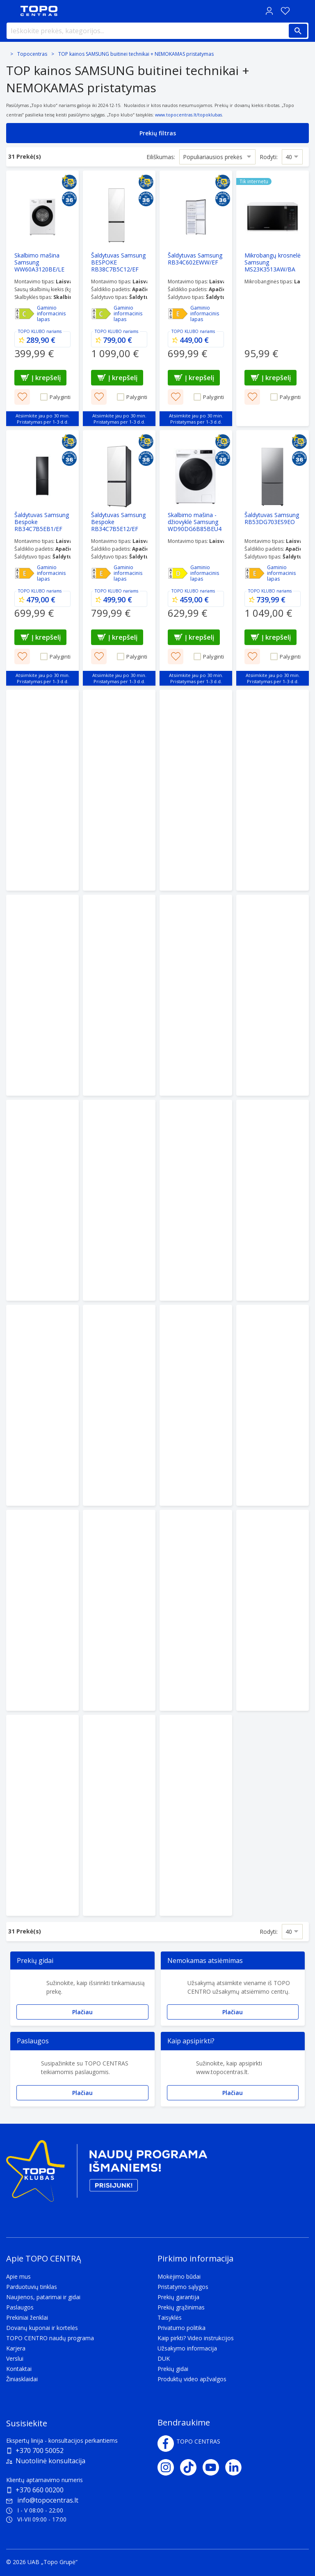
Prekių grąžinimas (181, 2307)
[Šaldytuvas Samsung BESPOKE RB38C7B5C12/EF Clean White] (119, 298)
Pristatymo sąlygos (183, 2287)
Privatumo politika (181, 2328)
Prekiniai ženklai (27, 2317)
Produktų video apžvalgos (192, 2379)
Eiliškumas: (160, 156)
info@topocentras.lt (42, 2500)
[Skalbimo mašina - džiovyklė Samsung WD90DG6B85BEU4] (196, 558)
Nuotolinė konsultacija (50, 2460)
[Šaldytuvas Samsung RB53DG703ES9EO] (272, 558)
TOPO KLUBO (31, 331)
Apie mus (18, 2276)
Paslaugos (20, 2307)
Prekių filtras (157, 133)
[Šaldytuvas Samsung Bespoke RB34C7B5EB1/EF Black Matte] (42, 558)
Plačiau (82, 2012)
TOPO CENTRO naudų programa (50, 2338)
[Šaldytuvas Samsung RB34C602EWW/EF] (196, 298)
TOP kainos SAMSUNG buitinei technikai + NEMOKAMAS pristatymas (136, 53)
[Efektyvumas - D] (178, 573)
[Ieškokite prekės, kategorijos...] (157, 31)
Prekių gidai (173, 2369)
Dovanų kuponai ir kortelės (42, 2328)
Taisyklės (170, 2317)
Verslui (14, 2358)
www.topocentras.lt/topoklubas (188, 115)
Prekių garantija (178, 2297)
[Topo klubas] (106, 2174)
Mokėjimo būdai (179, 2276)
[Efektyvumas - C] (24, 314)
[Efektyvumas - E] (178, 314)
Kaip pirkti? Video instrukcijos (196, 2338)
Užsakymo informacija (187, 2348)
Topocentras (32, 53)
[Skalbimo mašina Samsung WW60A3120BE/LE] (42, 298)
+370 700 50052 (40, 2450)
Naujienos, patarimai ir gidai (43, 2297)
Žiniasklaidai (22, 2379)
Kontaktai (19, 2369)
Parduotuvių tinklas (31, 2287)
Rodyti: (269, 156)
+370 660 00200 (40, 2489)
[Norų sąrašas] (285, 11)
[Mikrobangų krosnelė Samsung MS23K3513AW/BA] (272, 298)
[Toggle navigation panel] (10, 11)
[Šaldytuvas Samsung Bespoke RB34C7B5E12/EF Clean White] (119, 558)
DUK (164, 2358)
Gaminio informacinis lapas (51, 313)
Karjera (15, 2348)
